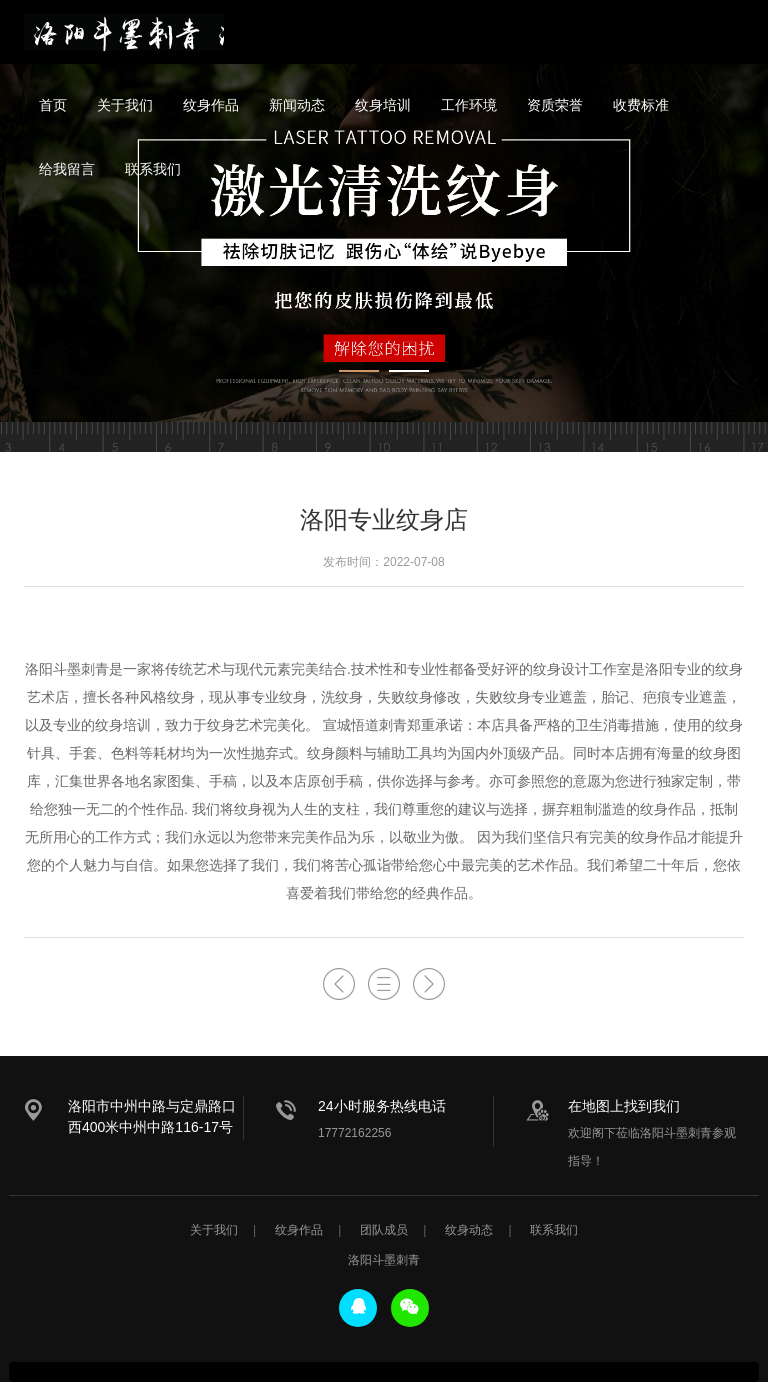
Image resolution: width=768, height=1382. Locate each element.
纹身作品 (211, 105)
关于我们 (125, 105)
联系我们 (153, 169)
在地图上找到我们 (624, 1106)
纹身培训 (383, 105)
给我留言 (67, 169)
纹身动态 (469, 1230)
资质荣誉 (555, 105)
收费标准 (641, 105)
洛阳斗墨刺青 (124, 32)
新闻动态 (297, 105)
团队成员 (384, 1230)
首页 (53, 105)
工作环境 (469, 105)
